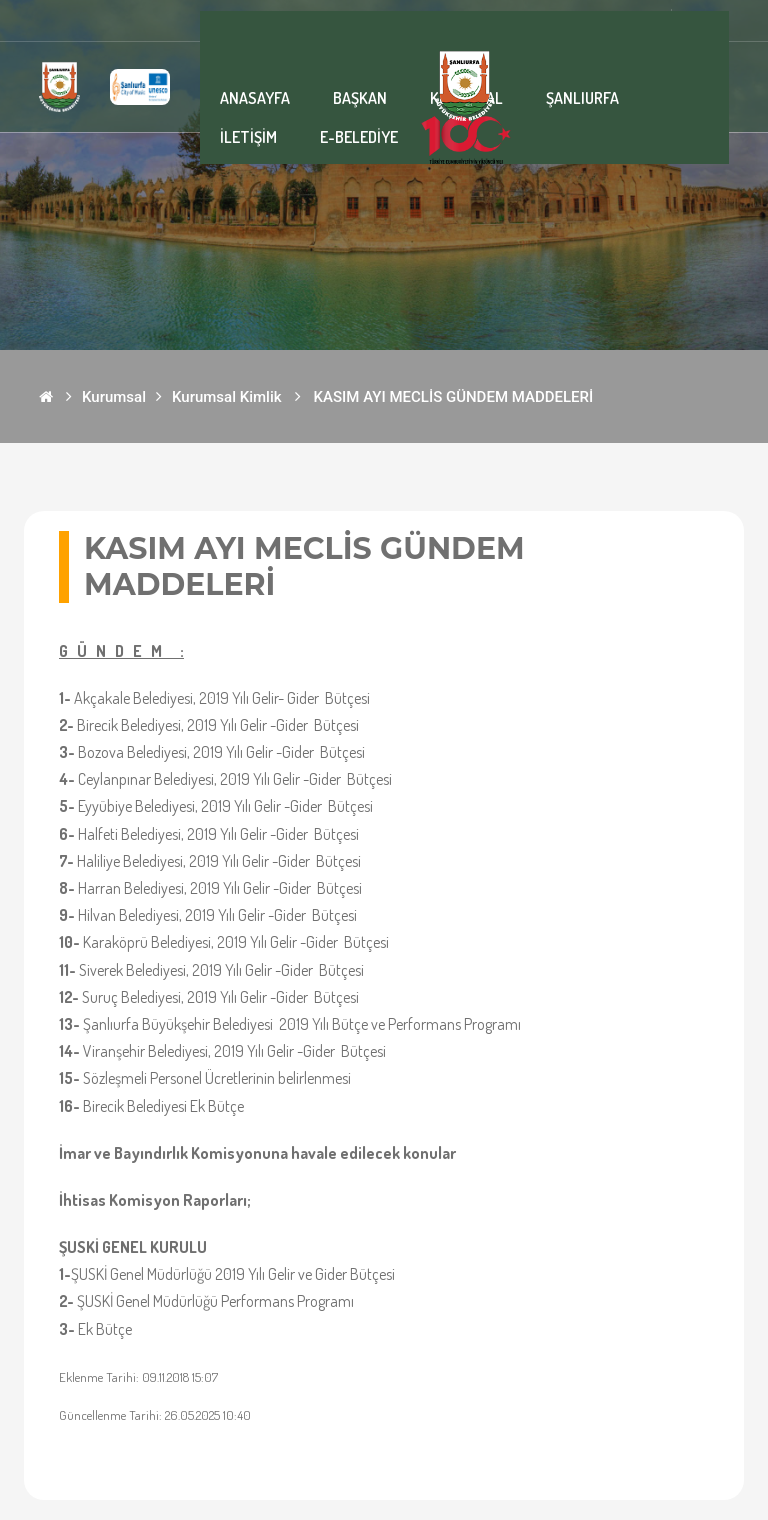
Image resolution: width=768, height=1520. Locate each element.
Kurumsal (114, 397)
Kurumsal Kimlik (227, 397)
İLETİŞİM (248, 137)
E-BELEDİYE (359, 137)
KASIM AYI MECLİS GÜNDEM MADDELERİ (454, 397)
